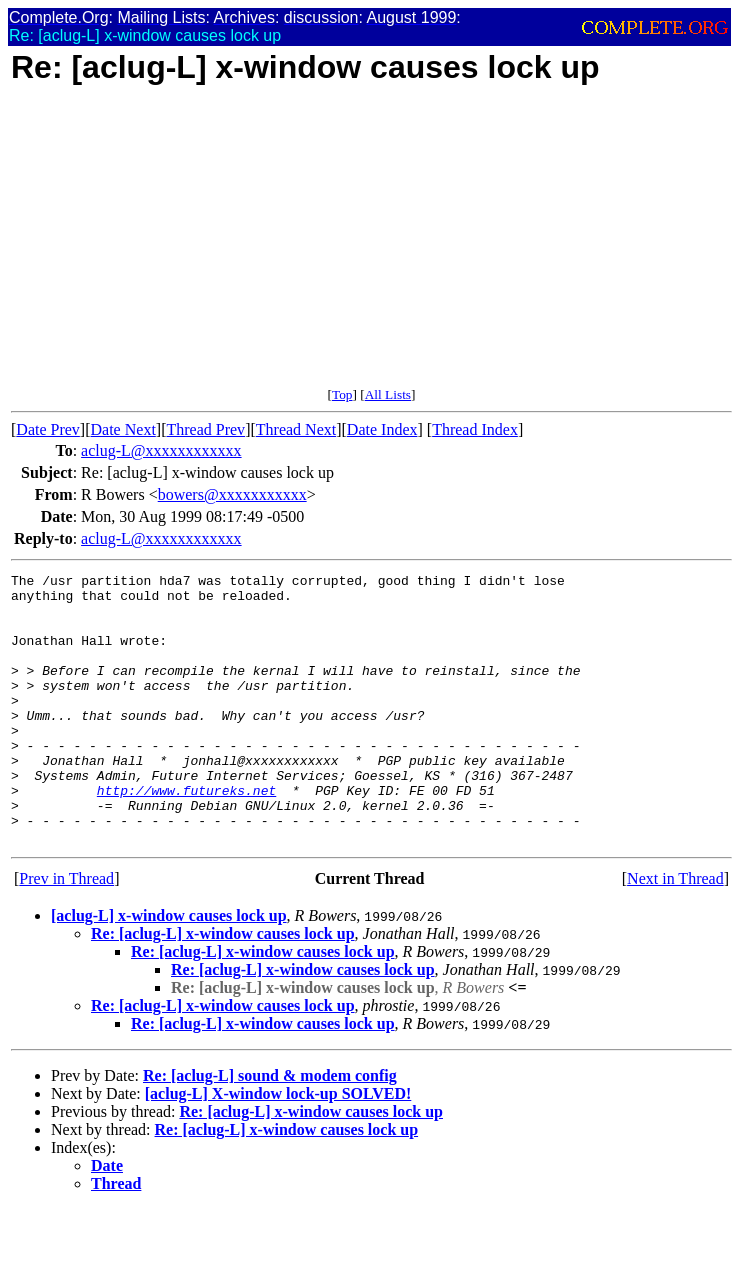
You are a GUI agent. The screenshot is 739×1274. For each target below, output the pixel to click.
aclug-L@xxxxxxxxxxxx (161, 450)
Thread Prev (205, 429)
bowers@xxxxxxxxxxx (232, 494)
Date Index (382, 429)
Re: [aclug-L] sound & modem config (270, 1129)
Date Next (123, 429)
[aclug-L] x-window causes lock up (169, 969)
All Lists (388, 394)
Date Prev (48, 429)
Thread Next (296, 429)
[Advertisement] (371, 247)
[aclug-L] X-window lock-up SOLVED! (278, 1147)
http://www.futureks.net (186, 835)
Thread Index (475, 429)
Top (342, 394)
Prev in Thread (66, 932)
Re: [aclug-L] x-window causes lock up (223, 987)
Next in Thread (675, 932)
